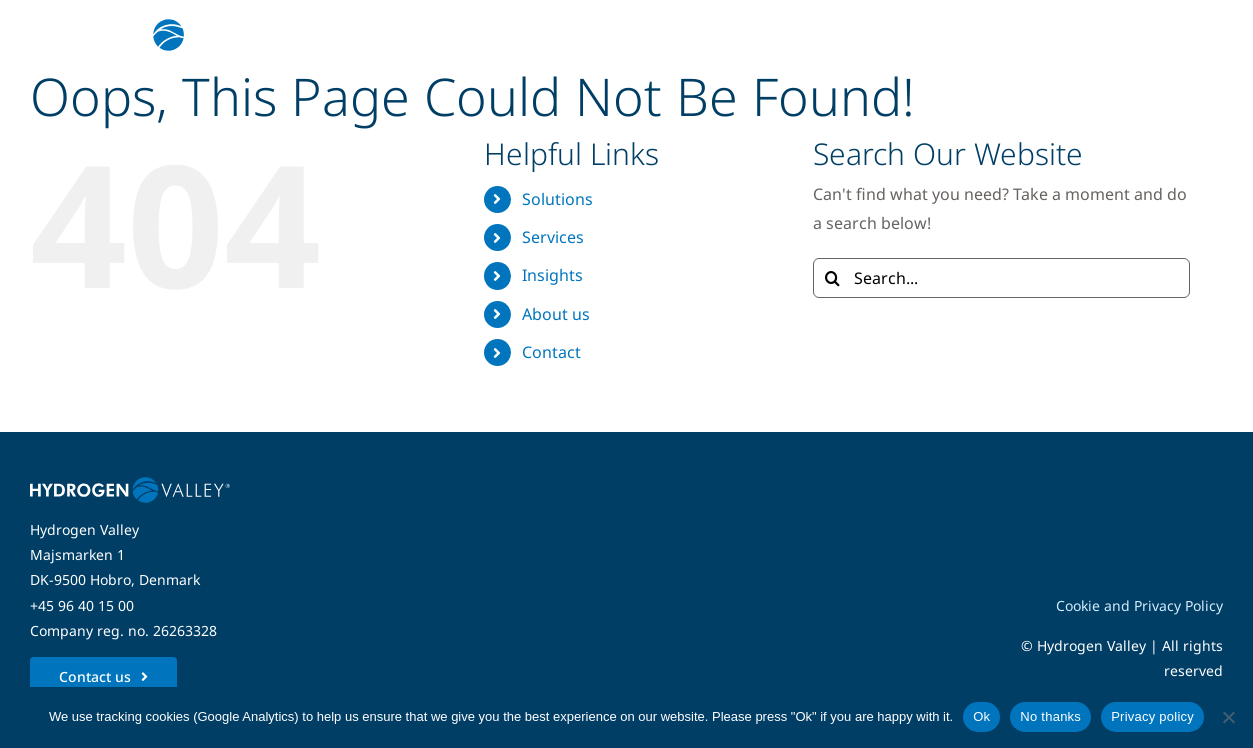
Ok (981, 716)
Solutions (557, 199)
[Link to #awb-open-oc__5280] (1196, 35)
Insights (552, 275)
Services (553, 237)
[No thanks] (1228, 717)
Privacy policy (1152, 716)
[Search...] (1002, 278)
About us (556, 314)
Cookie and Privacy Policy (1139, 605)
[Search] (833, 278)
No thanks (1050, 716)
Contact (551, 352)
